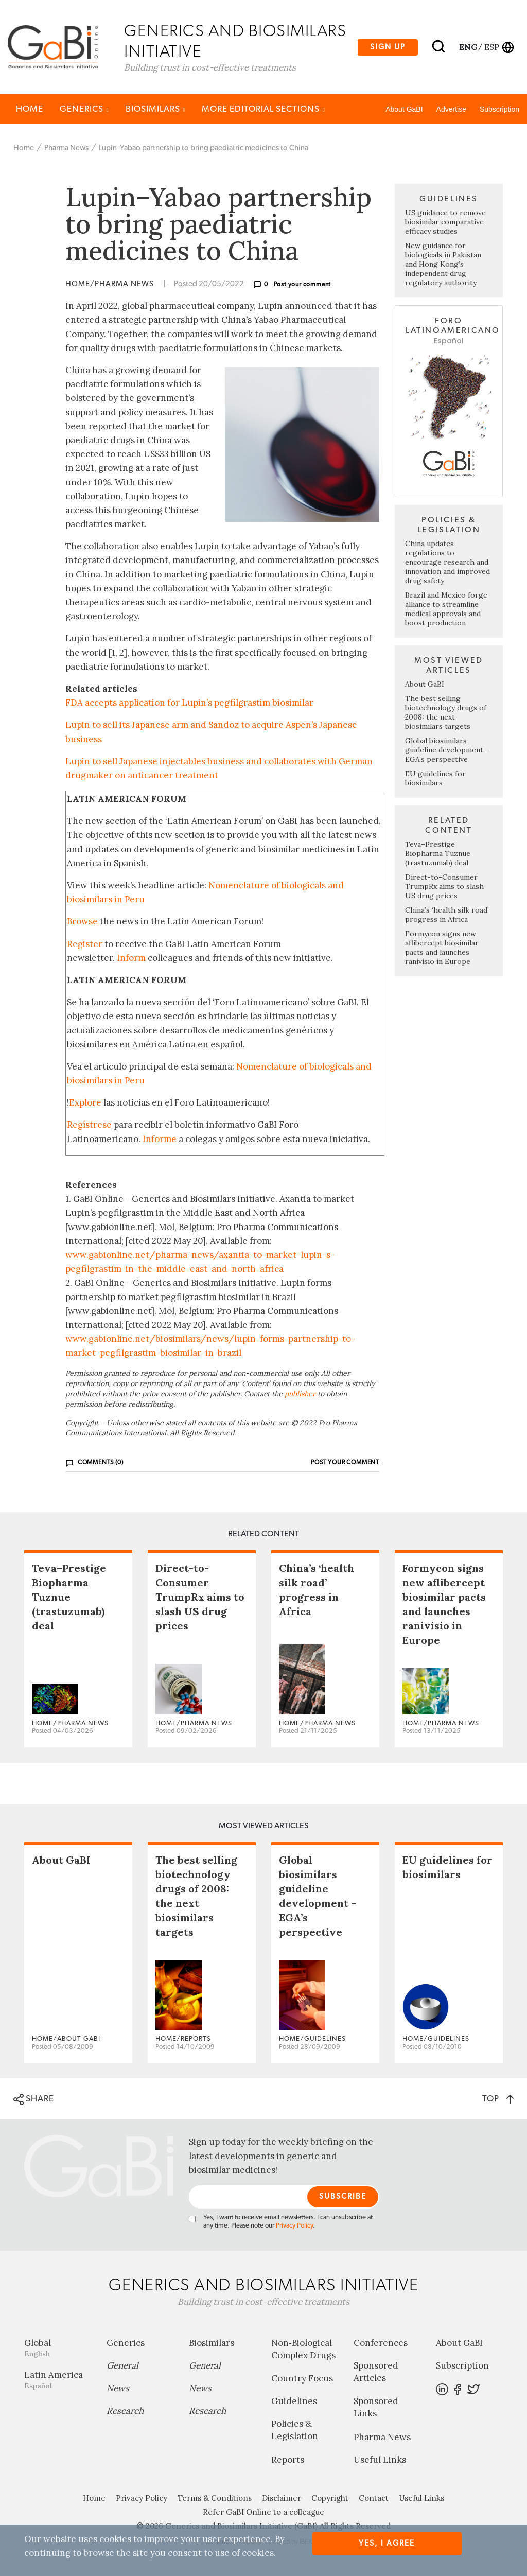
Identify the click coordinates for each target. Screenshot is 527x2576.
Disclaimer (281, 2498)
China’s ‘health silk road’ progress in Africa (447, 915)
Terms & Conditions (215, 2498)
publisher (300, 1394)
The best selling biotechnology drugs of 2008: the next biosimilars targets (445, 712)
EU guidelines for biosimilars (435, 778)
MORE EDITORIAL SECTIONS (263, 109)
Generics (84, 109)
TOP (498, 2099)
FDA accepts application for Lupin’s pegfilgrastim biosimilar (189, 703)
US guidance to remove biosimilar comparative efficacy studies (445, 223)
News (118, 2388)
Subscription (499, 110)
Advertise (451, 110)
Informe (160, 1139)
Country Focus (302, 2379)
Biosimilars (156, 109)
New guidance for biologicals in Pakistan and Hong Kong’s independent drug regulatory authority (443, 265)
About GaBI (404, 110)
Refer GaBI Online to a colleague (263, 2512)
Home (29, 109)
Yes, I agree (387, 2543)
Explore (85, 1103)
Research (125, 2411)
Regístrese (89, 1125)
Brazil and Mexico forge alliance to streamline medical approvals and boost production (446, 609)
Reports (287, 2460)
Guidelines (294, 2402)
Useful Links (380, 2460)
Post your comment (302, 285)
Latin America (57, 2380)
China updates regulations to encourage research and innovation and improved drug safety (447, 562)
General (122, 2366)
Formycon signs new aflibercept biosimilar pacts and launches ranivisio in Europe (442, 948)
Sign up (388, 47)
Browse (82, 922)
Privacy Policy (294, 2226)
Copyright (329, 2498)
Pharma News (66, 148)
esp (491, 47)
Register (84, 944)
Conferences (381, 2343)
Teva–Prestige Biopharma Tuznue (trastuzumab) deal (437, 854)
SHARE (33, 2100)
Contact (374, 2498)
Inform (131, 958)
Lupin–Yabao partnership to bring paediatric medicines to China (203, 148)
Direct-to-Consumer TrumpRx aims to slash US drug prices (444, 887)
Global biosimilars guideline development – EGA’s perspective (447, 750)
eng (467, 47)
